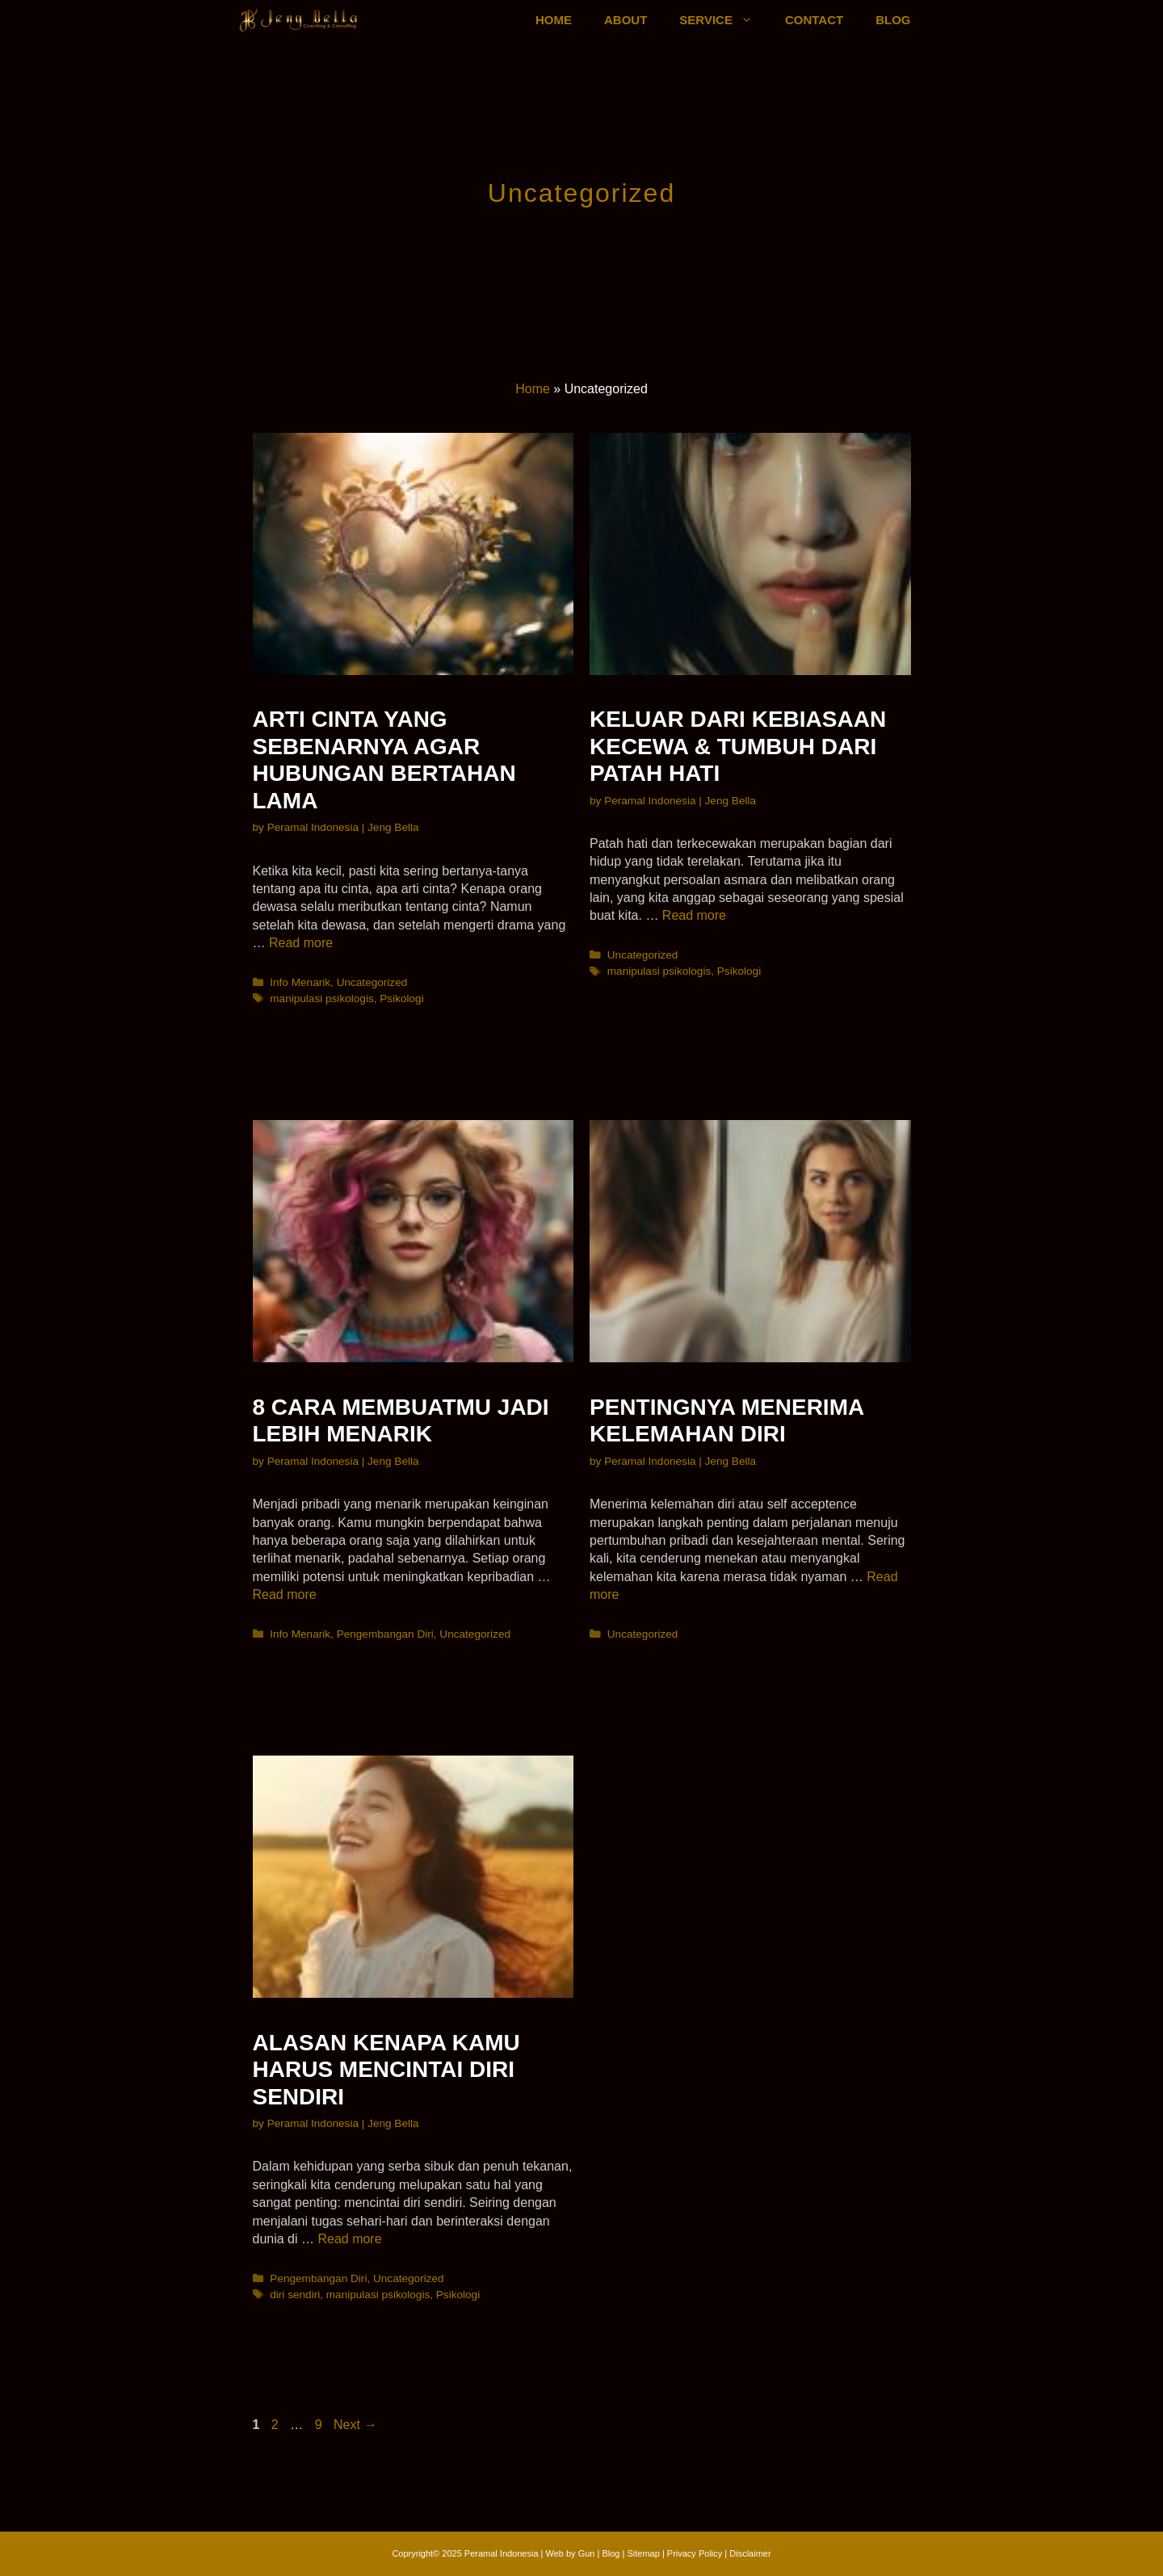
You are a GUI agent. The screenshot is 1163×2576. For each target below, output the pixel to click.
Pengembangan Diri (385, 1634)
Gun (586, 2553)
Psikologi (401, 998)
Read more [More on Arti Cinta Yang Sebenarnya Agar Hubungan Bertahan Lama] (301, 943)
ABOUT (625, 20)
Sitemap (643, 2553)
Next (355, 2424)
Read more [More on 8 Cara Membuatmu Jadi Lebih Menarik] (285, 1594)
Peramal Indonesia (501, 2553)
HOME (553, 20)
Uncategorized (372, 982)
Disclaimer (749, 2553)
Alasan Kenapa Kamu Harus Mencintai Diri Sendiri (386, 2069)
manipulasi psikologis (321, 998)
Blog (610, 2553)
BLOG (892, 20)
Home (532, 389)
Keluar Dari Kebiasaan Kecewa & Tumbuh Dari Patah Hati (738, 746)
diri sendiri (295, 2295)
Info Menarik (300, 982)
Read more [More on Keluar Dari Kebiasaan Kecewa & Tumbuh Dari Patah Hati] (694, 915)
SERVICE (724, 20)
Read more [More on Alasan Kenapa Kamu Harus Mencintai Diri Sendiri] (349, 2239)
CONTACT (814, 20)
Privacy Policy (696, 2553)
